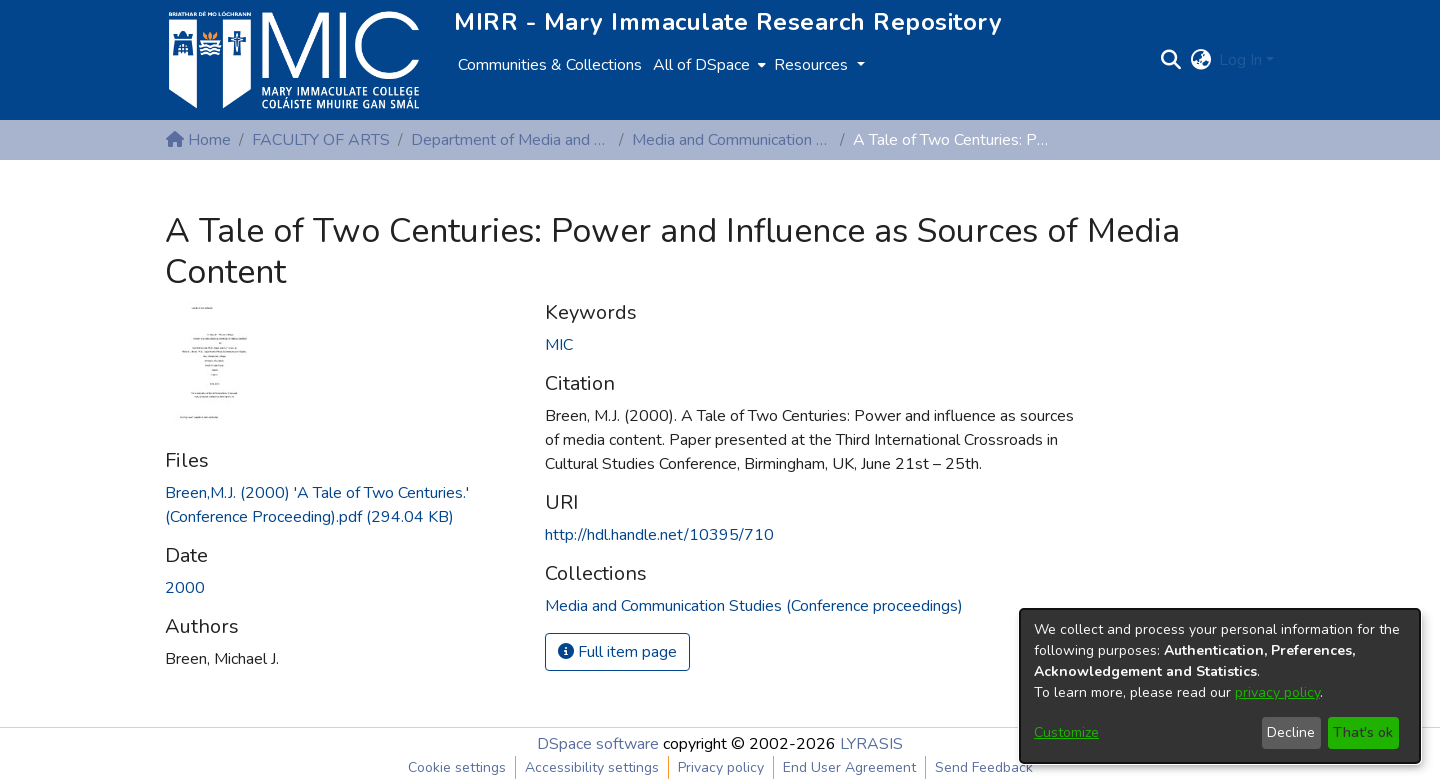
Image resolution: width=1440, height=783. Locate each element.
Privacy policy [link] (721, 767)
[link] (754, 606)
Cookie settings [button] (457, 767)
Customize (1066, 732)
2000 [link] (185, 588)
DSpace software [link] (598, 744)
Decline (1291, 732)
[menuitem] (707, 65)
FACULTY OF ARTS (321, 140)
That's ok (1363, 732)
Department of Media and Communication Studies (511, 140)
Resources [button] (813, 65)
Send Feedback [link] (984, 767)
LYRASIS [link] (871, 744)
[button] (1170, 60)
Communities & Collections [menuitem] (550, 65)
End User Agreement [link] (849, 767)
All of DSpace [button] (701, 65)
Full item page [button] (617, 652)
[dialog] (1220, 686)
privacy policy (1277, 692)
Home (198, 140)
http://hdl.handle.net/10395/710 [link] (659, 535)
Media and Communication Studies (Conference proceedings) (732, 140)
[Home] (294, 60)
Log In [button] (1242, 60)
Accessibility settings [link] (592, 767)
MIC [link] (559, 345)
